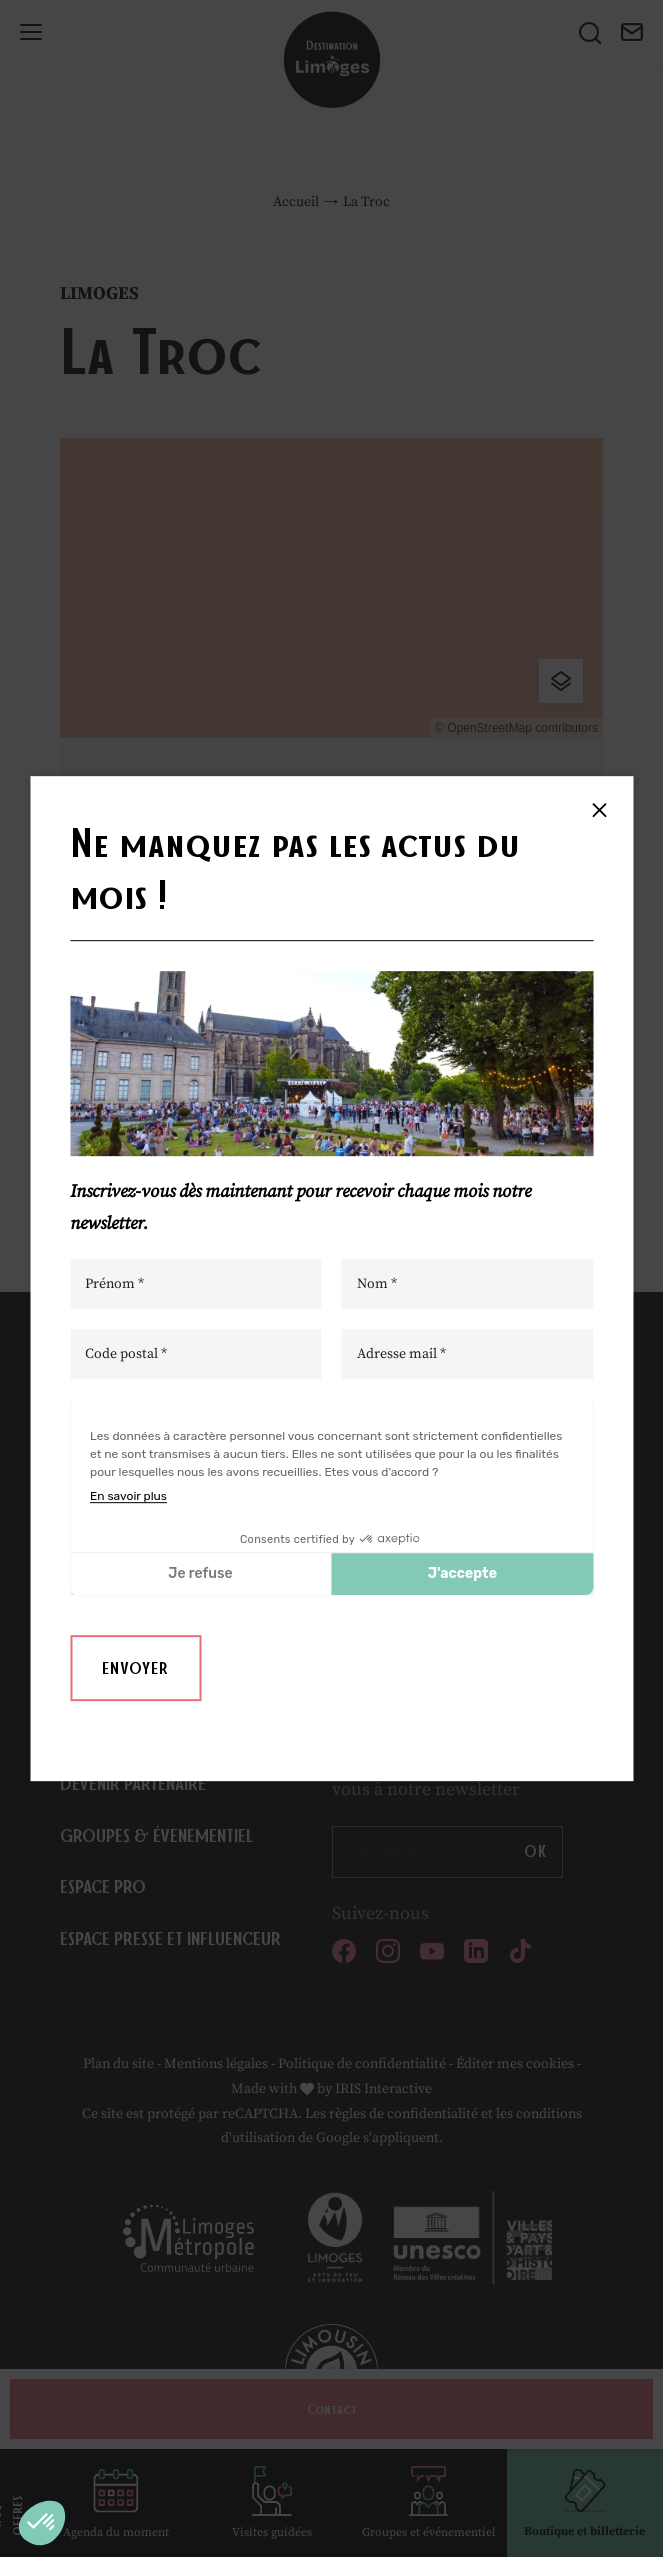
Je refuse (200, 1573)
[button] (42, 2523)
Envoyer (135, 1668)
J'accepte (462, 1573)
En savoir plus (128, 1496)
